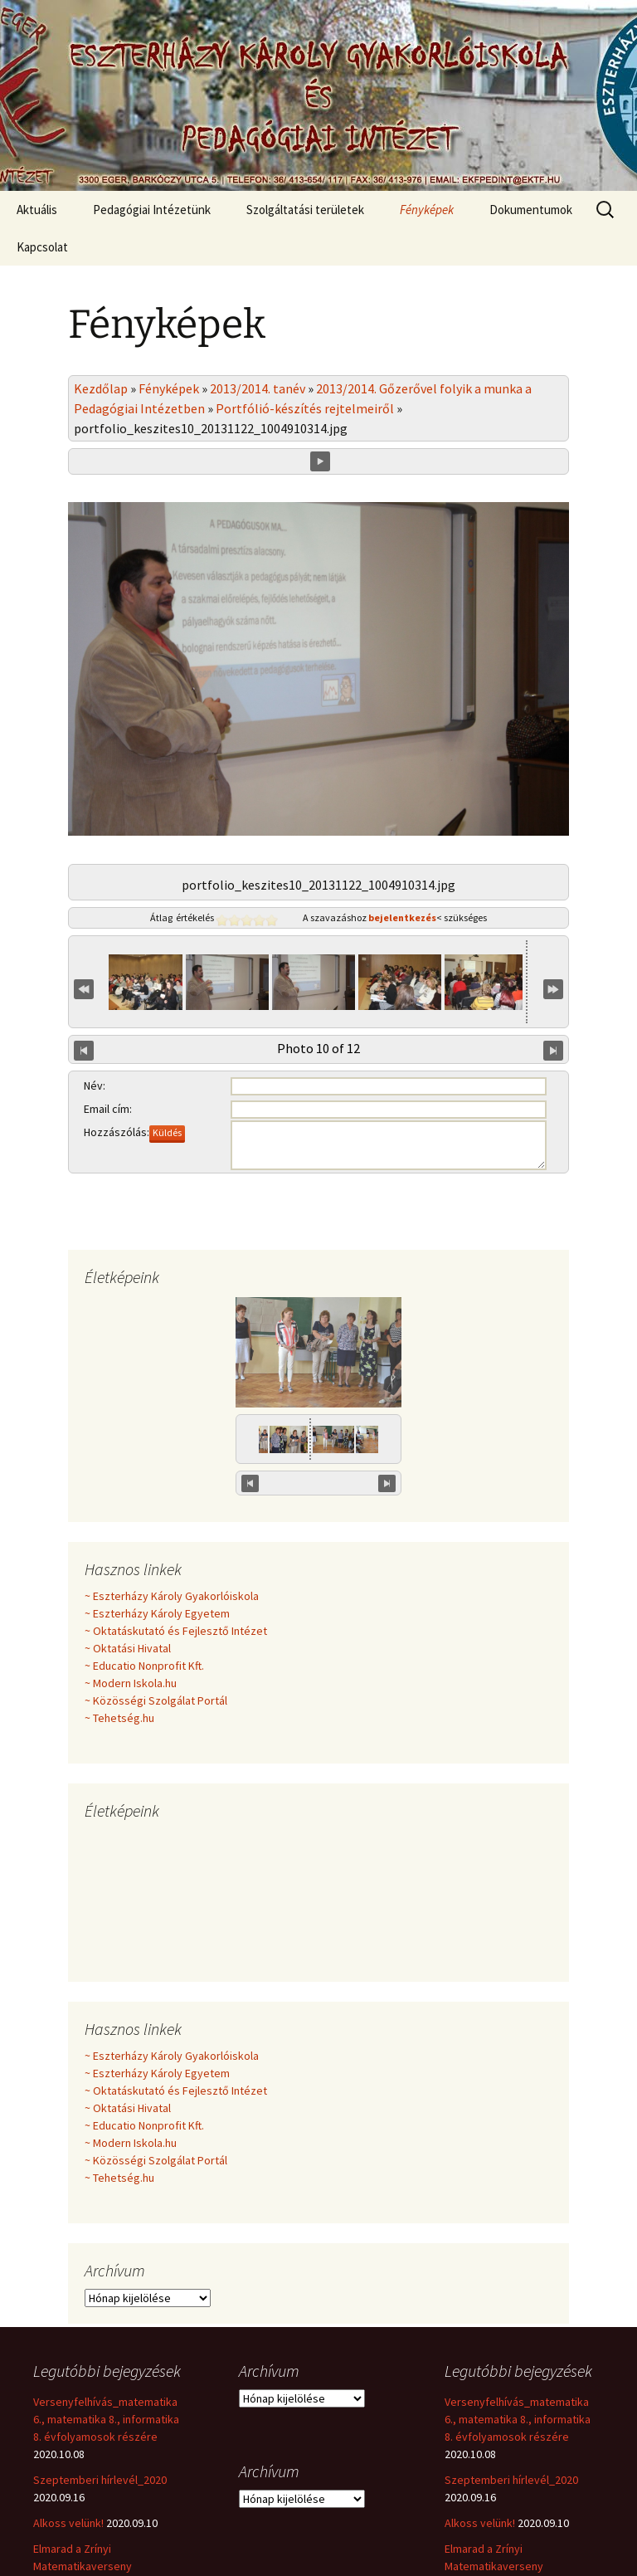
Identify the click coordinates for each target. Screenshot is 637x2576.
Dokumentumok (530, 209)
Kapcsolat (42, 247)
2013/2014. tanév (257, 388)
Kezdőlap (101, 388)
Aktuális (37, 209)
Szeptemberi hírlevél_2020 (100, 2406)
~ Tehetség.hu (119, 1644)
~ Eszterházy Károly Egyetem (157, 1540)
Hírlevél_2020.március (87, 2536)
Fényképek (427, 209)
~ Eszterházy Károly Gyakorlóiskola (172, 1522)
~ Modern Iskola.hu (131, 1610)
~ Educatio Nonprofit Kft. (144, 1592)
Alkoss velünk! (68, 2449)
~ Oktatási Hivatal (128, 1575)
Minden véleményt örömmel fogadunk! (318, 1085)
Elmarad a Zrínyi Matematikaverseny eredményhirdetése (83, 2493)
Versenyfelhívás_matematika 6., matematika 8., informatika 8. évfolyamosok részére (106, 2346)
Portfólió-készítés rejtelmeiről (305, 408)
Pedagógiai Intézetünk (152, 209)
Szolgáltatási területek (305, 209)
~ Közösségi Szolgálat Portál (156, 1627)
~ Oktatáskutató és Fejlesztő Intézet (176, 1557)
